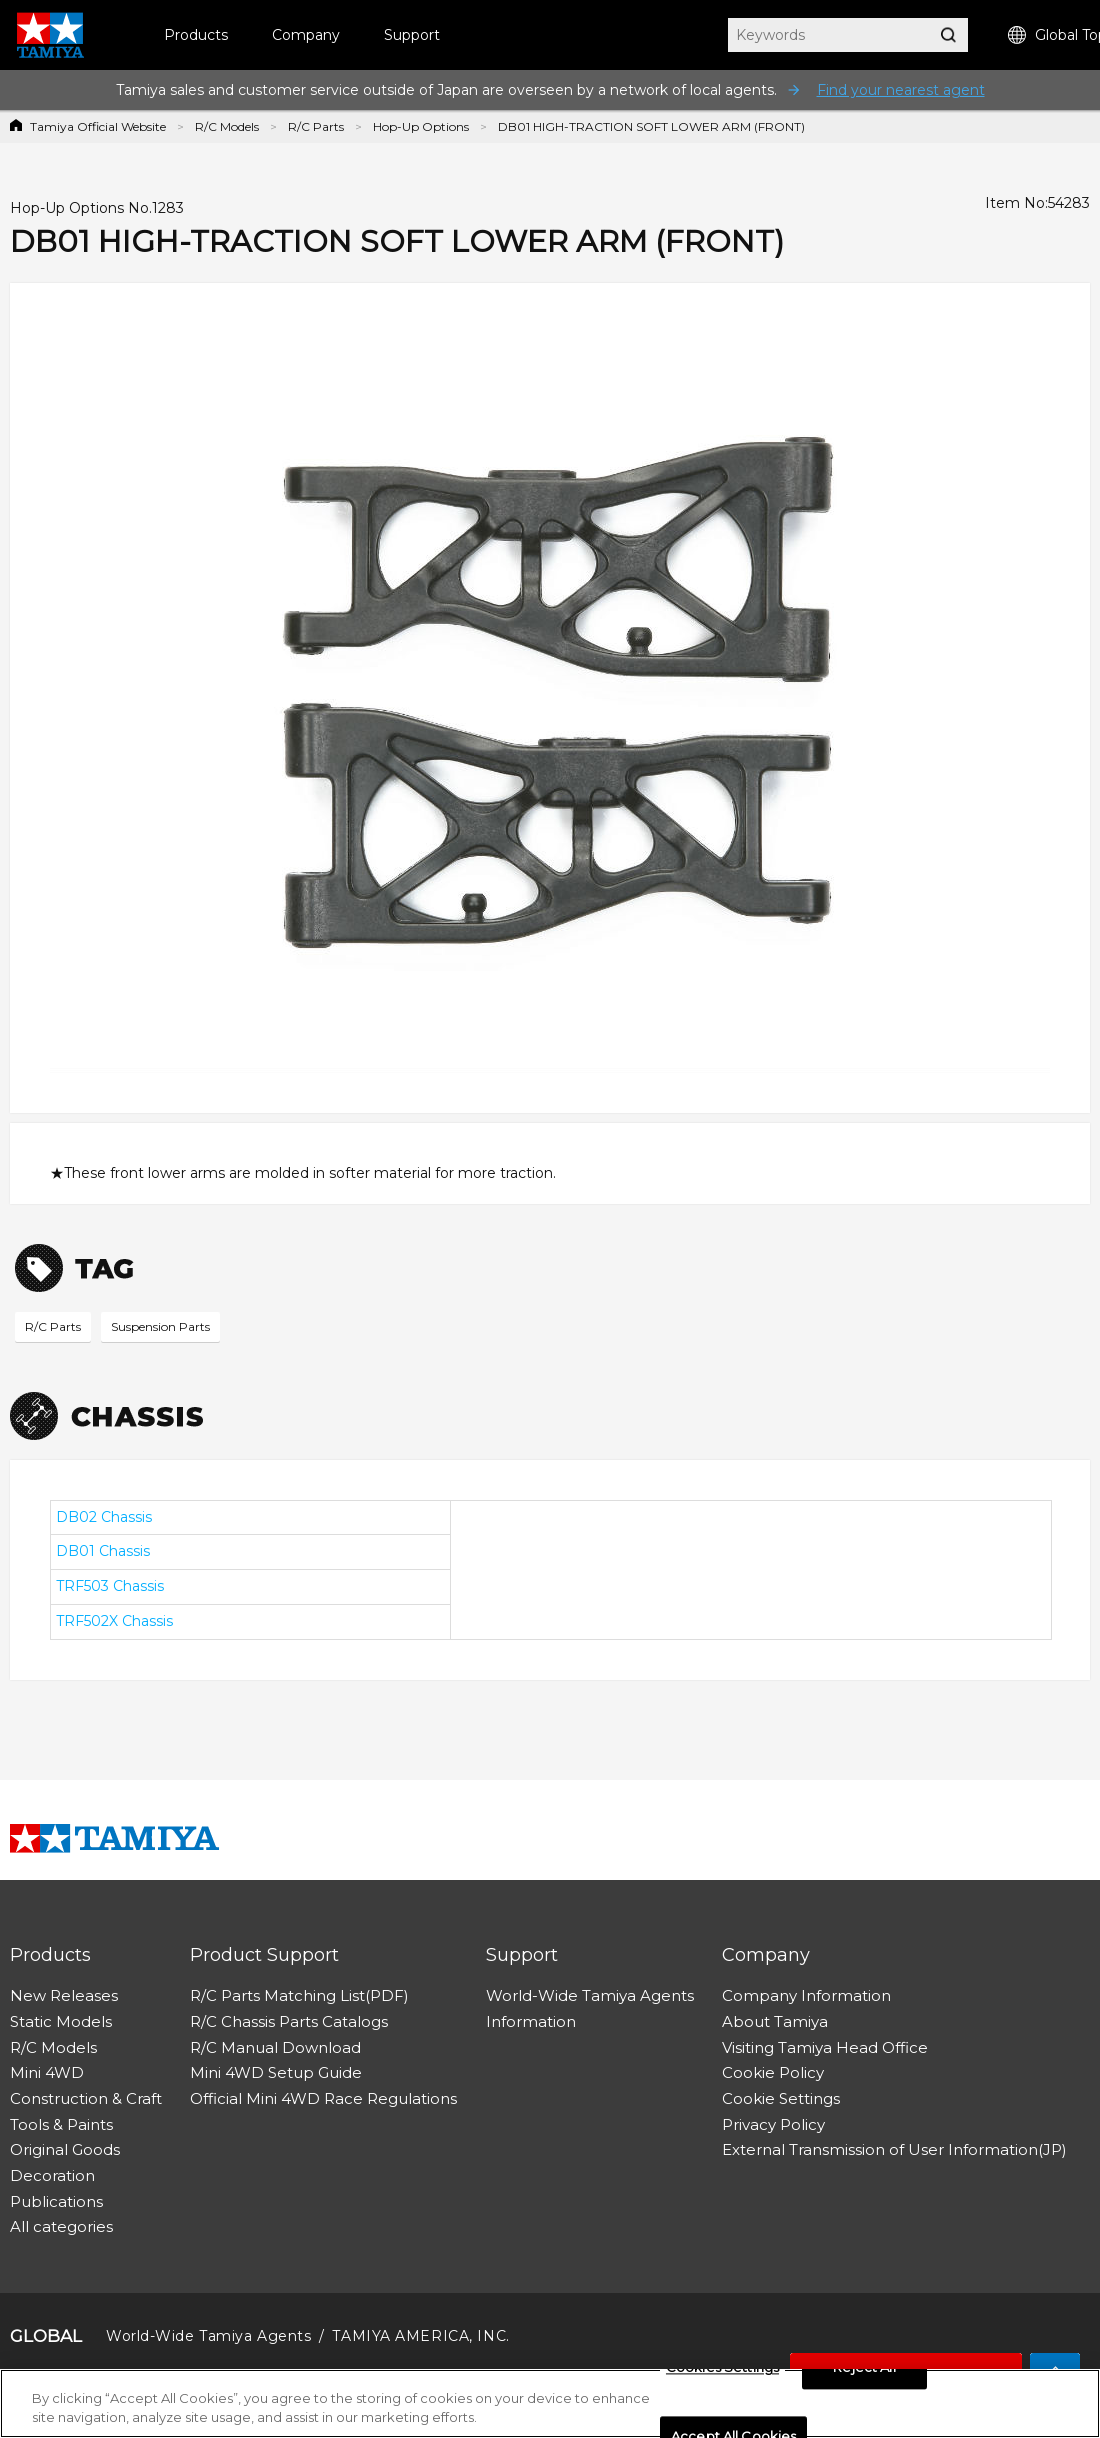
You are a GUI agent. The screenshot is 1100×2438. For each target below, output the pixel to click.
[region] (550, 2403)
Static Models (61, 2021)
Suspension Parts (160, 1326)
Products (196, 35)
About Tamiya (775, 2021)
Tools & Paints (61, 2124)
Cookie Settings (781, 2098)
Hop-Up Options (421, 126)
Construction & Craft (86, 2098)
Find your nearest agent (901, 90)
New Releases (64, 1995)
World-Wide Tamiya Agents (590, 1995)
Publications (56, 2201)
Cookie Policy (773, 2072)
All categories (61, 2226)
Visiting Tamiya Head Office (825, 2047)
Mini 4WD (47, 2072)
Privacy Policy (773, 2124)
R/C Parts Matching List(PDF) (299, 1995)
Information (531, 2021)
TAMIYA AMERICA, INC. (420, 2336)
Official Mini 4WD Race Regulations (323, 2098)
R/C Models (227, 126)
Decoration (52, 2175)
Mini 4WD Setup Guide (276, 2072)
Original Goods (65, 2149)
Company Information (806, 1995)
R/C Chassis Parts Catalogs (289, 2021)
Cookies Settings (722, 2368)
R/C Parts (316, 126)
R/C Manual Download (275, 2047)
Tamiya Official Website (98, 126)
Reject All (864, 2368)
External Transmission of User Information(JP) (894, 2149)
